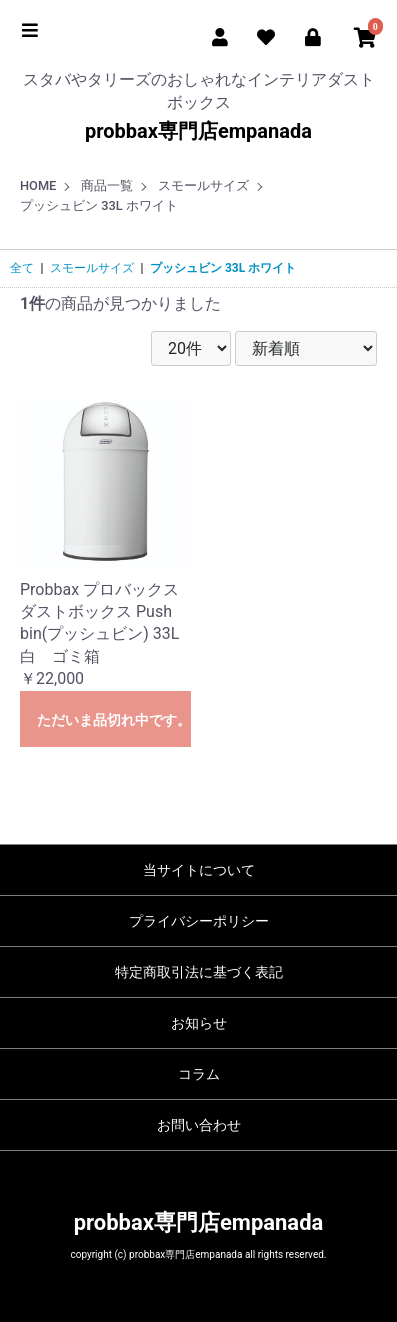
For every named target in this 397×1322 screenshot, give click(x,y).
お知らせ (199, 1023)
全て (22, 268)
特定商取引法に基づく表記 (199, 972)
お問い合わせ (199, 1125)
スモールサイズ (92, 268)
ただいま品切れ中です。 (114, 720)
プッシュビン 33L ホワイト (223, 268)
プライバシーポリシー (199, 921)
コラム (199, 1074)
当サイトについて (199, 870)
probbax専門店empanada (198, 131)
